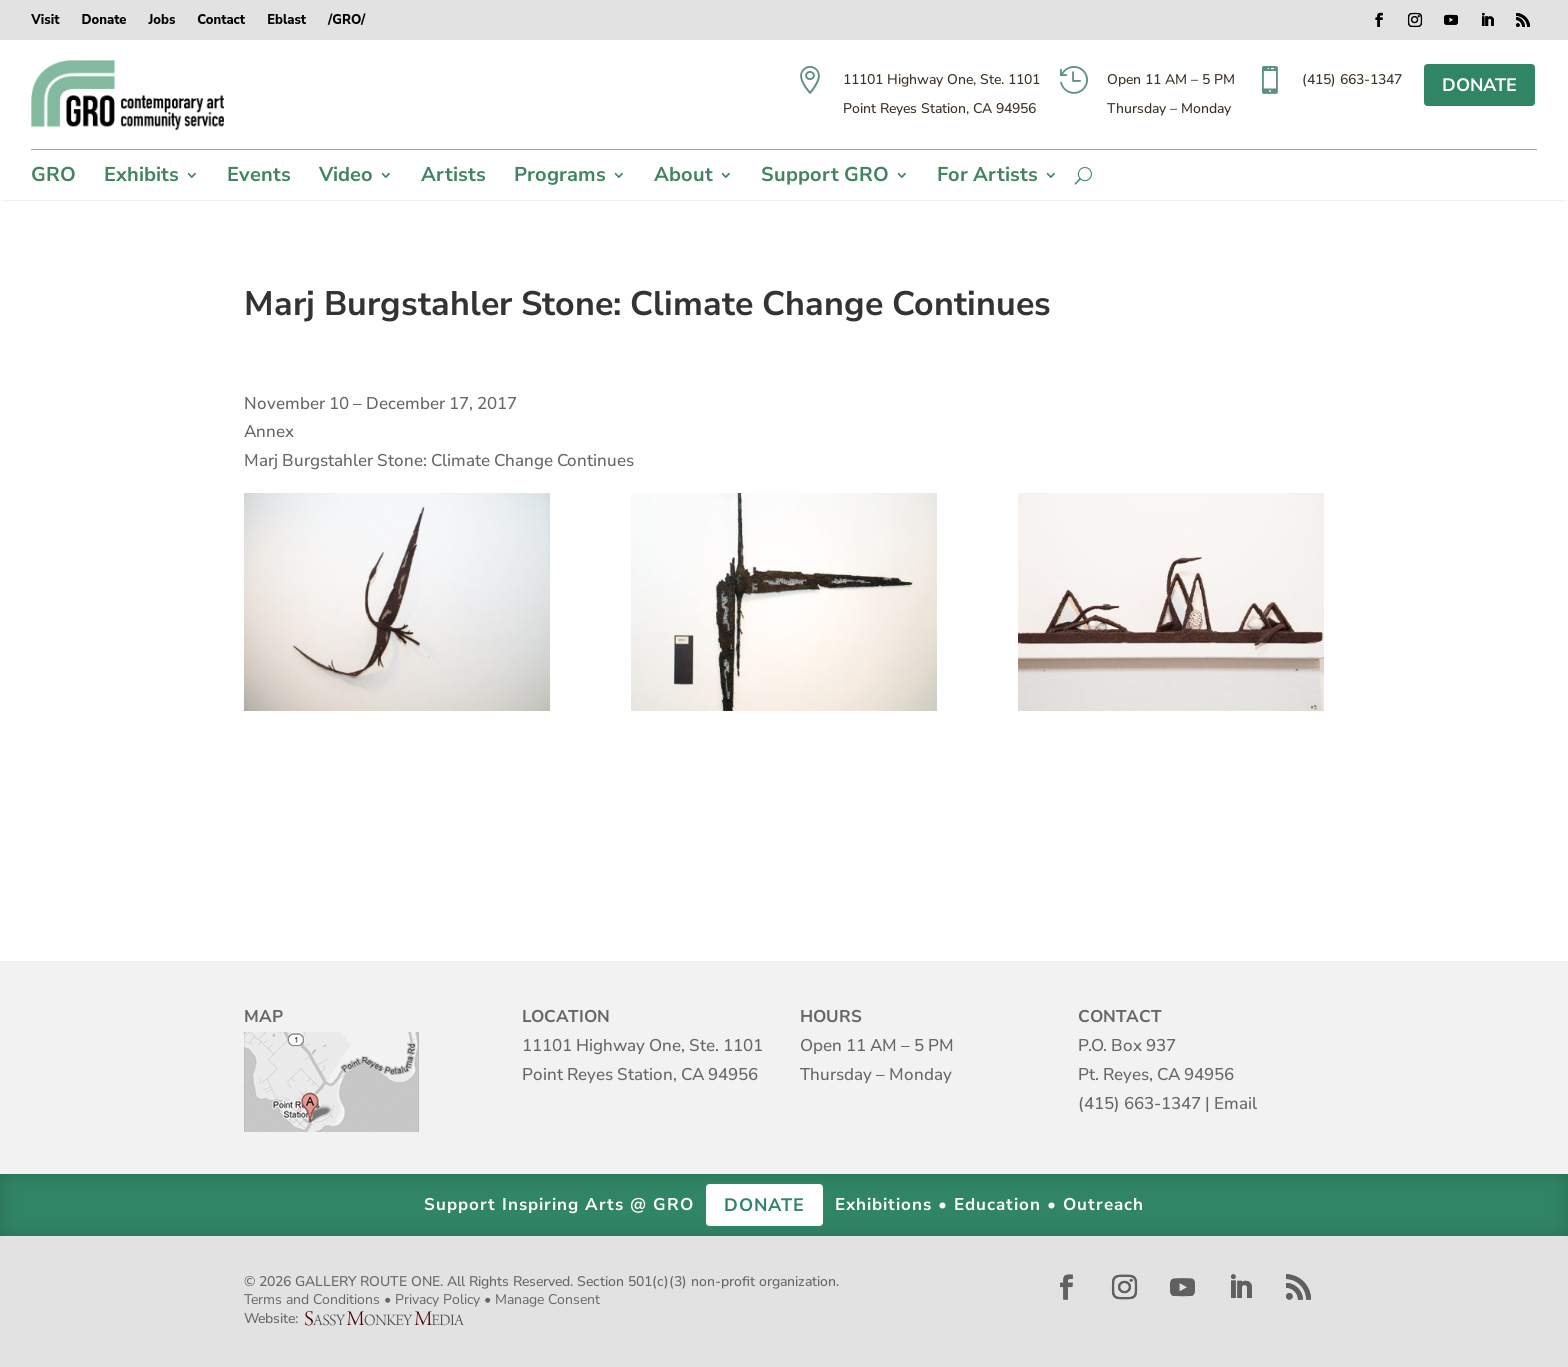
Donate (103, 21)
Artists (453, 178)
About (683, 178)
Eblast (286, 21)
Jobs (161, 21)
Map (331, 1082)
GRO (53, 178)
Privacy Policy (437, 1299)
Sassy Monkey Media (392, 1318)
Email (1235, 1103)
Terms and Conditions (312, 1299)
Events (259, 178)
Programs (560, 178)
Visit (45, 21)
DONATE (1479, 85)
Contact (221, 21)
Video (346, 178)
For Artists (987, 178)
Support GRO (825, 178)
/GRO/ (346, 21)
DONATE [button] (764, 1205)
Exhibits (141, 178)
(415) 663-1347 (1139, 1103)
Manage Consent (547, 1299)
